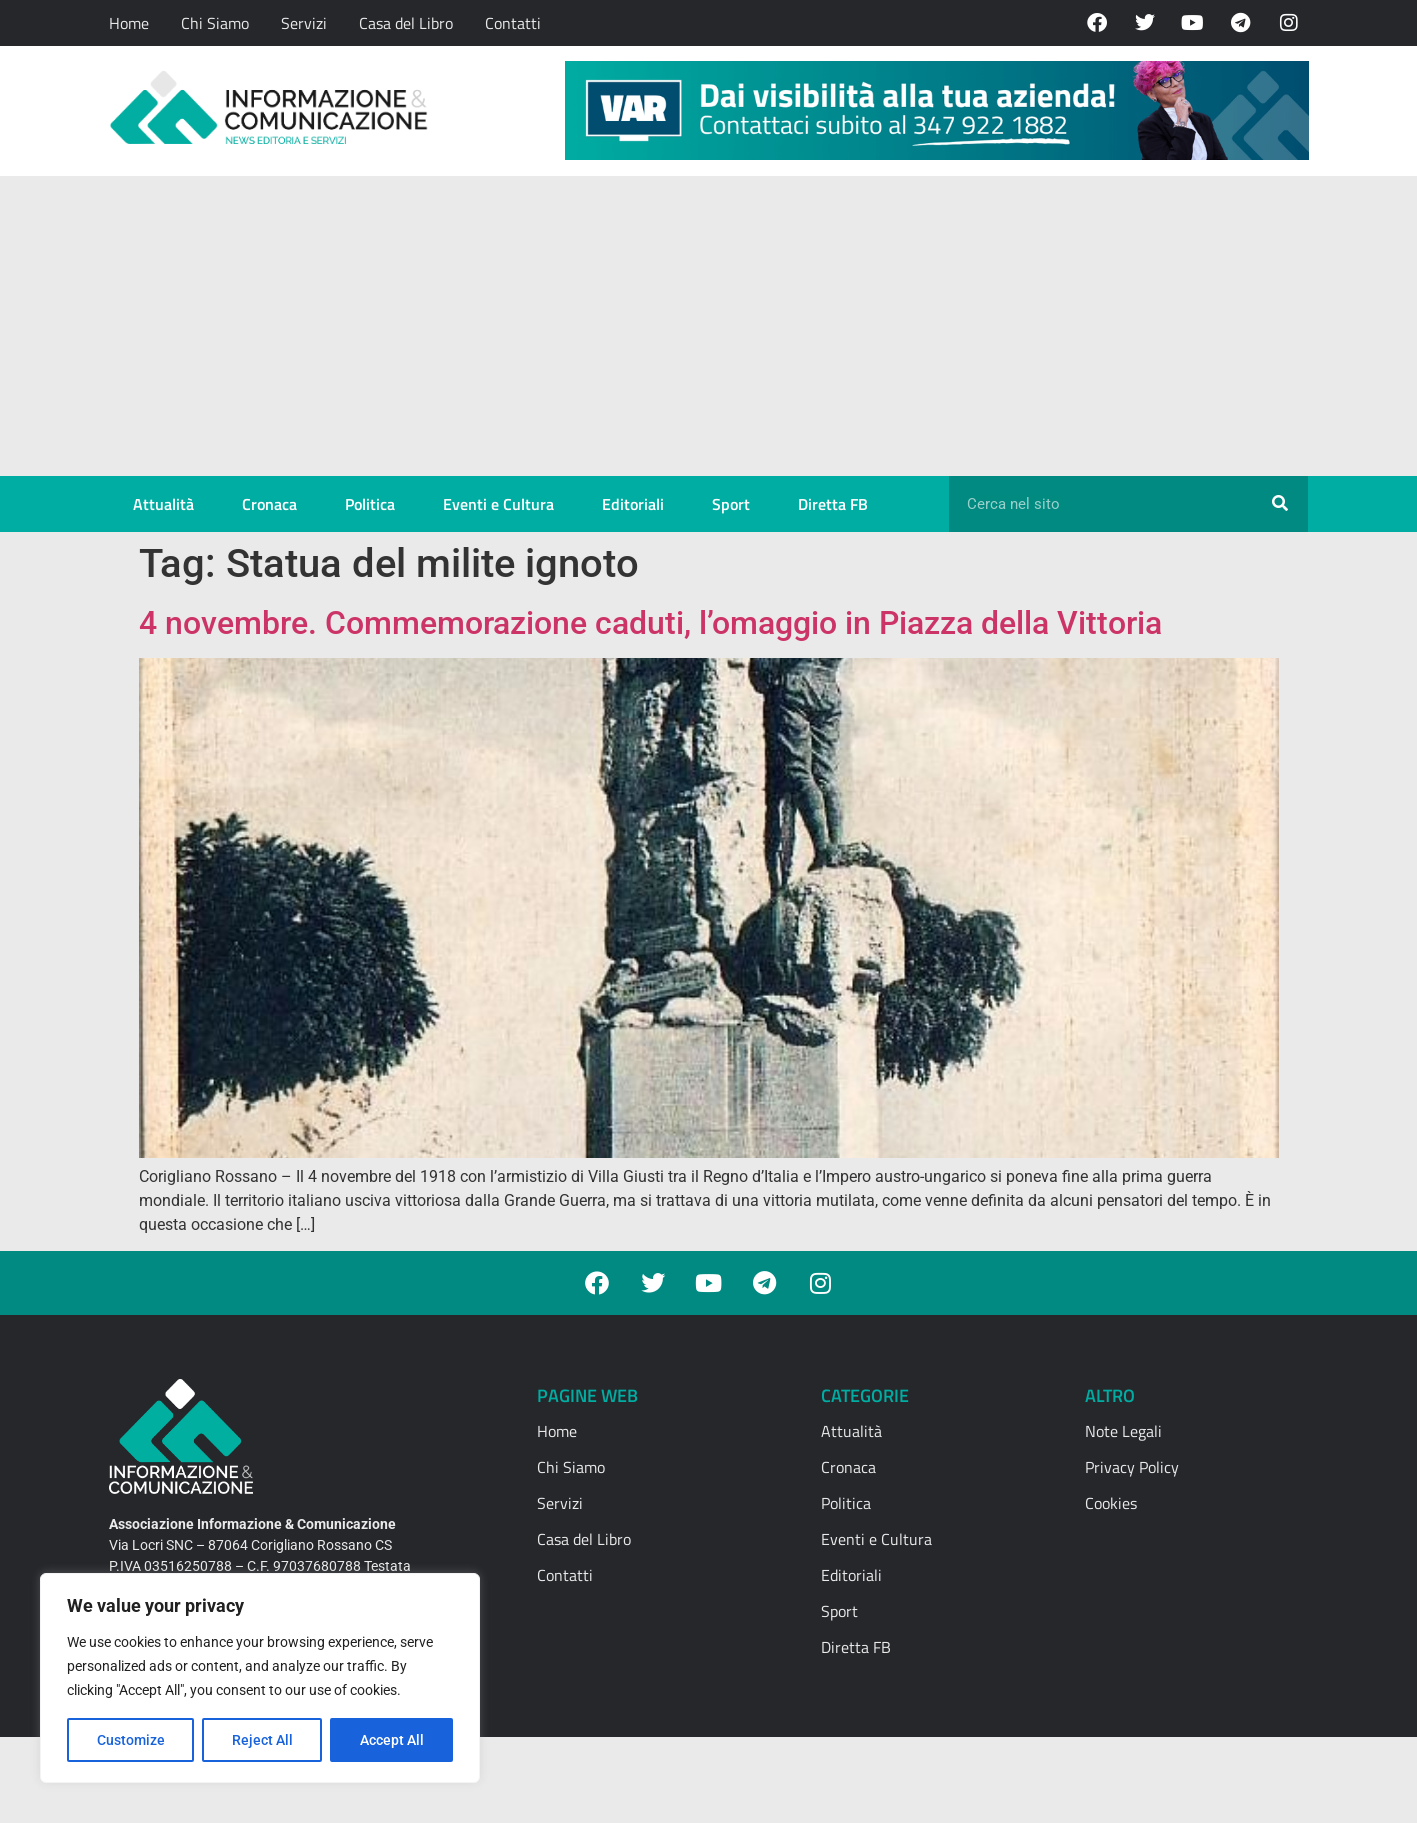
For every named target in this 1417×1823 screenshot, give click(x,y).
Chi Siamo (215, 23)
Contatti (513, 23)
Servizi (304, 23)
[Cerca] (1280, 504)
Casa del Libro (406, 23)
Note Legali (1123, 1431)
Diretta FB (833, 504)
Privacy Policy (1132, 1467)
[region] (260, 1678)
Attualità (163, 504)
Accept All (392, 1740)
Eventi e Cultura (498, 504)
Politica (370, 504)
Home (129, 23)
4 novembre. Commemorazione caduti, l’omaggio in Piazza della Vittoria (650, 623)
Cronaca (269, 504)
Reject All (262, 1740)
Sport (731, 504)
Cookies (1111, 1503)
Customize (131, 1740)
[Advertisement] (709, 326)
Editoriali (633, 504)
